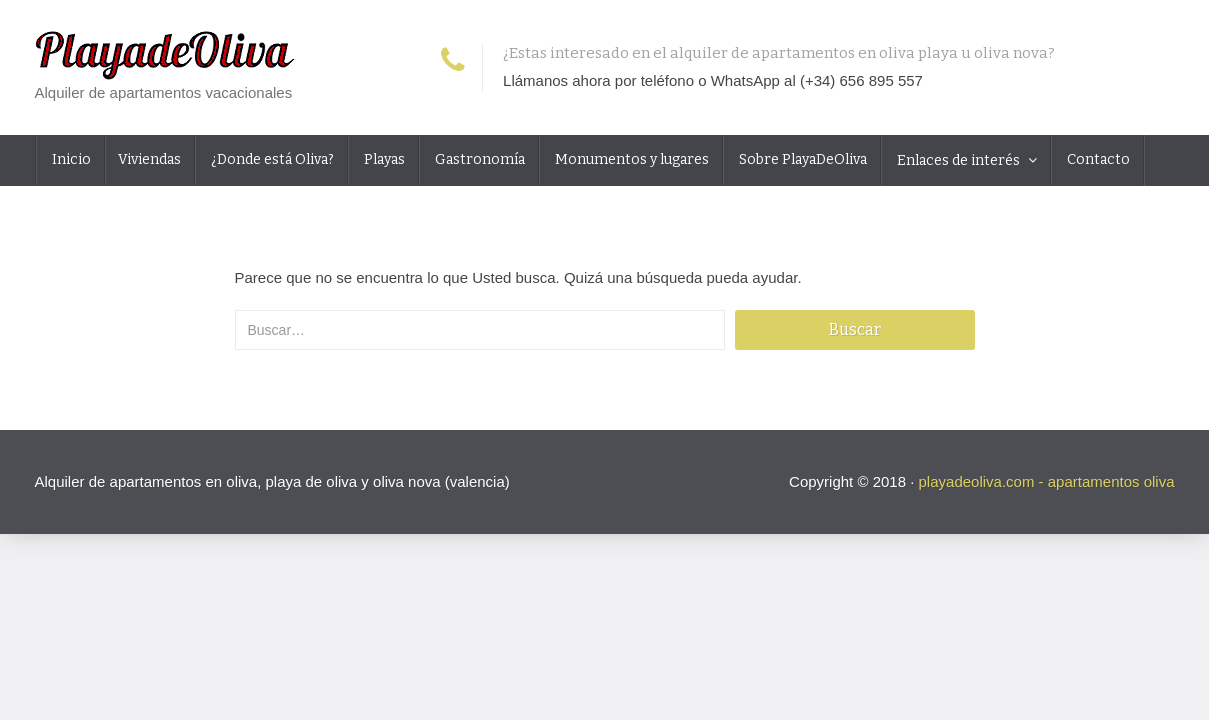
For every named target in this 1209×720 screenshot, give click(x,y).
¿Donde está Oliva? (271, 159)
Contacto (1097, 159)
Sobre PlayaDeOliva (801, 159)
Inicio (70, 159)
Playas (383, 159)
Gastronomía (478, 159)
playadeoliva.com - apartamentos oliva (1047, 481)
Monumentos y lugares (630, 159)
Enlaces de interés (958, 160)
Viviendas (149, 159)
